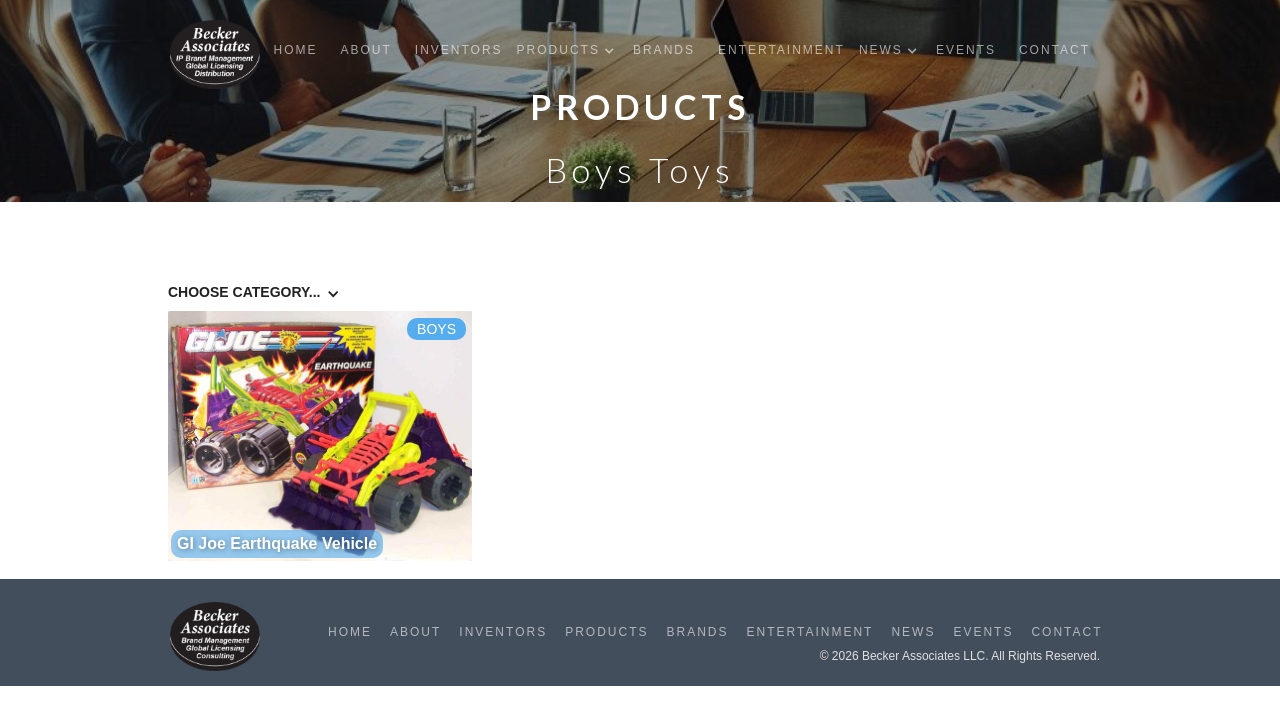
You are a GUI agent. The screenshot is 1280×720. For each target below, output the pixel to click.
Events (966, 50)
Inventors (459, 50)
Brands (664, 50)
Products (606, 632)
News (913, 632)
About (365, 50)
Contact (1054, 50)
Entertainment (781, 50)
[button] (570, 50)
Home (295, 50)
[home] (215, 54)
